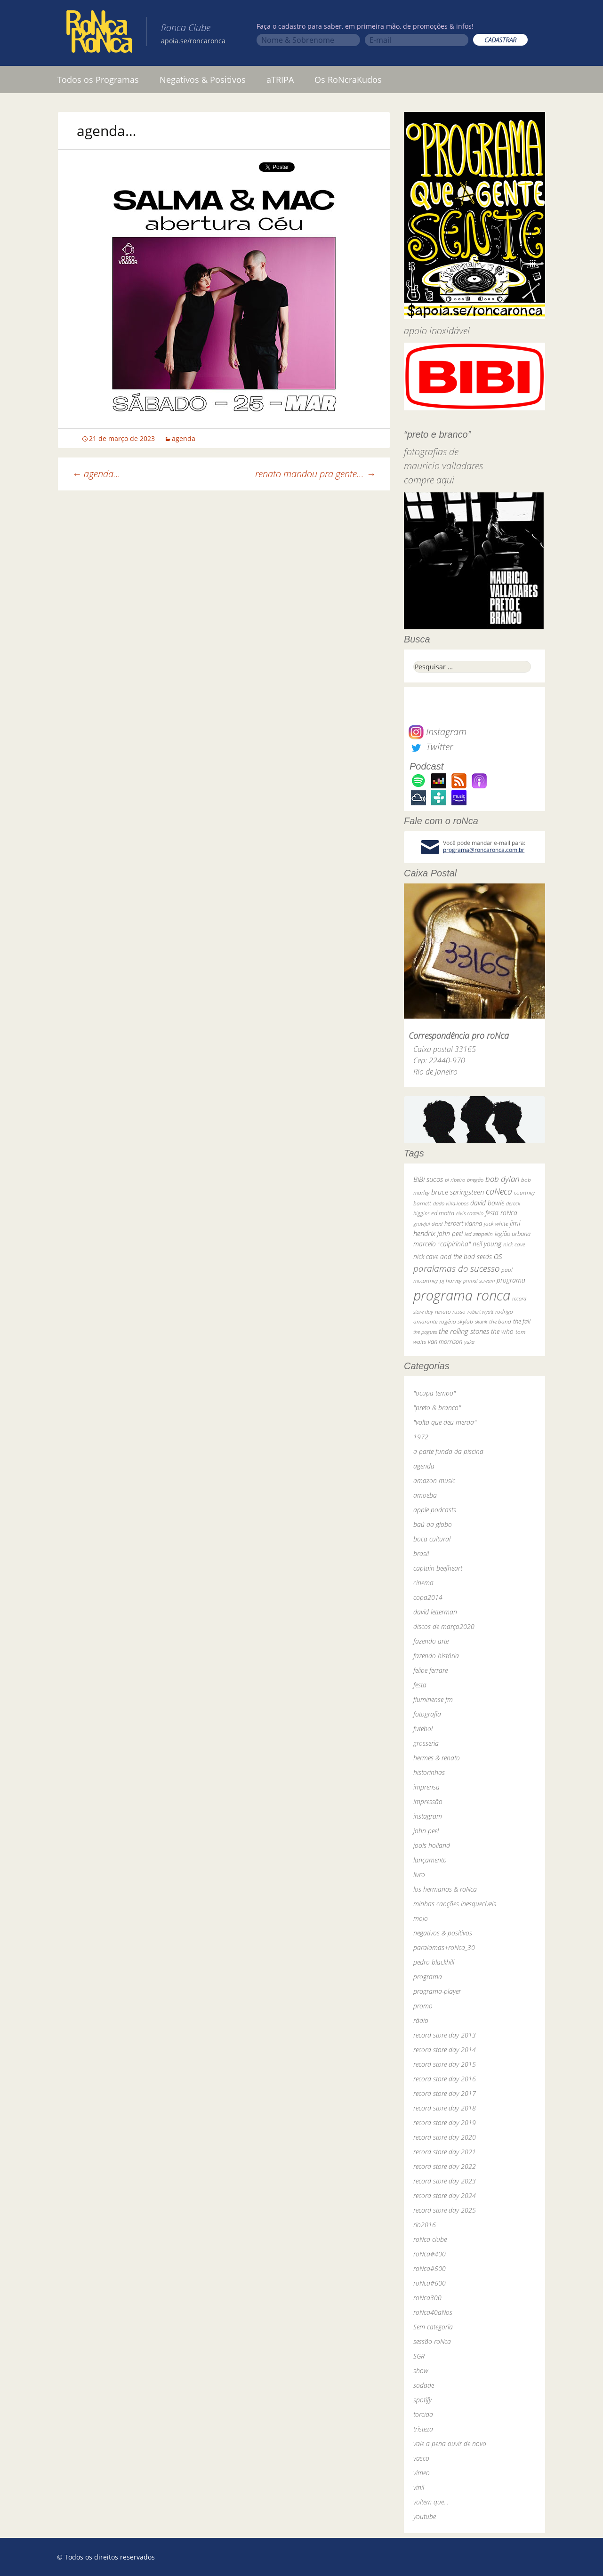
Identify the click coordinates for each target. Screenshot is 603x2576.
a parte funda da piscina (448, 1451)
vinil (418, 2487)
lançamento (430, 1859)
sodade (423, 2385)
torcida (423, 2414)
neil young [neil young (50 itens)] (487, 1243)
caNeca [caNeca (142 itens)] (499, 1191)
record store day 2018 (444, 2107)
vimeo (421, 2472)
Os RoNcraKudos (348, 79)
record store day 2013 (444, 2034)
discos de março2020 (443, 1626)
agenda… (96, 473)
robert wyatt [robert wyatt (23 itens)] (480, 1311)
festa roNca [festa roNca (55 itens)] (501, 1212)
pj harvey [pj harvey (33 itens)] (450, 1280)
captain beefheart (437, 1568)
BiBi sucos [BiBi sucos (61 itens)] (428, 1179)
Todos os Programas (98, 79)
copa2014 (427, 1597)
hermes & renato (436, 1757)
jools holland (431, 1845)
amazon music (434, 1480)
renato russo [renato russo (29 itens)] (450, 1311)
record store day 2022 (444, 2166)
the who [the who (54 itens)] (502, 1331)
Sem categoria (433, 2326)
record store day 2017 (444, 2093)
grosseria (426, 1743)
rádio (420, 2020)
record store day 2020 (444, 2137)
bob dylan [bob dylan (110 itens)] (502, 1178)
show (420, 2370)
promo (423, 2005)
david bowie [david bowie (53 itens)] (487, 1202)
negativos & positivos (442, 1932)
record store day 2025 (444, 2210)
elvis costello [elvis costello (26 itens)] (469, 1213)
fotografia (427, 1713)
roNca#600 (429, 2283)
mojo (420, 1918)
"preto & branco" (437, 1407)
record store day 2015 (444, 2064)
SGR (419, 2355)
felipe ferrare (430, 1670)
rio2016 (424, 2224)
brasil (421, 1553)
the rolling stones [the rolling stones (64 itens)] (464, 1331)
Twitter (431, 746)
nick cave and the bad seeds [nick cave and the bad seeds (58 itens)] (452, 1256)
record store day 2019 (444, 2122)
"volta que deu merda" (444, 1422)
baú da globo (432, 1524)
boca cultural (431, 1538)
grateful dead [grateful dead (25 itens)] (427, 1223)
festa (419, 1684)
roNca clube (430, 2239)
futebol (423, 1728)
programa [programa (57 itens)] (511, 1280)
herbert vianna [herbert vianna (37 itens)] (463, 1224)
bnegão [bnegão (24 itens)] (475, 1179)
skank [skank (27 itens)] (481, 1321)
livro (419, 1874)
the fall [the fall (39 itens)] (522, 1321)
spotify (422, 2399)
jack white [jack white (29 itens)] (496, 1223)
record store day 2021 (444, 2151)
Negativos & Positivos (203, 79)
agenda (183, 438)
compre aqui (429, 479)
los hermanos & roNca (445, 1889)
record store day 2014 (444, 2049)
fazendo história (436, 1655)
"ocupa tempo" (434, 1392)
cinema (423, 1582)
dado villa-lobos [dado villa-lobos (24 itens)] (450, 1203)
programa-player (437, 1991)
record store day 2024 (444, 2195)
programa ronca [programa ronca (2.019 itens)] (461, 1295)
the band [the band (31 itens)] (500, 1321)
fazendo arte (431, 1641)
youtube (424, 2516)
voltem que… (431, 2501)
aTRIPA (280, 79)
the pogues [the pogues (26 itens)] (425, 1331)
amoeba (425, 1495)
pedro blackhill (433, 1962)
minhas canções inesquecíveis (454, 1903)
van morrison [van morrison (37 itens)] (445, 1342)
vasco (421, 2458)
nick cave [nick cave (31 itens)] (514, 1244)
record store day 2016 (444, 2078)
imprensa (426, 1786)
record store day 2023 (444, 2180)
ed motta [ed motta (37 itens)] (442, 1213)
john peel (426, 1830)
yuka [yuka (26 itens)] (469, 1341)
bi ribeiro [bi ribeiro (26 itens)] (455, 1179)
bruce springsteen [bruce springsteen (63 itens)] (457, 1191)
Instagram (437, 731)
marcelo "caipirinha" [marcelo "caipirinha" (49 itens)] (442, 1243)
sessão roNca (432, 2341)
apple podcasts (434, 1509)
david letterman (435, 1611)
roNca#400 (429, 2253)
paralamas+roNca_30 (444, 1947)
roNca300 (427, 2297)
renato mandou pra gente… (315, 473)
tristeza (423, 2428)
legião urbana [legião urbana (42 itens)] (513, 1233)
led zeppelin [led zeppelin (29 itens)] (479, 1233)
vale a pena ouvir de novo (449, 2443)
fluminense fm (433, 1699)
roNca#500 (429, 2268)
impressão (427, 1801)
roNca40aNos (432, 2312)
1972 (420, 1436)
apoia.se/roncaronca (193, 40)
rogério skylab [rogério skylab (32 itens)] (456, 1321)
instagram (427, 1816)
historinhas (429, 1772)
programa (427, 1976)
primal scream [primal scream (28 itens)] (479, 1280)
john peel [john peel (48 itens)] (450, 1233)
